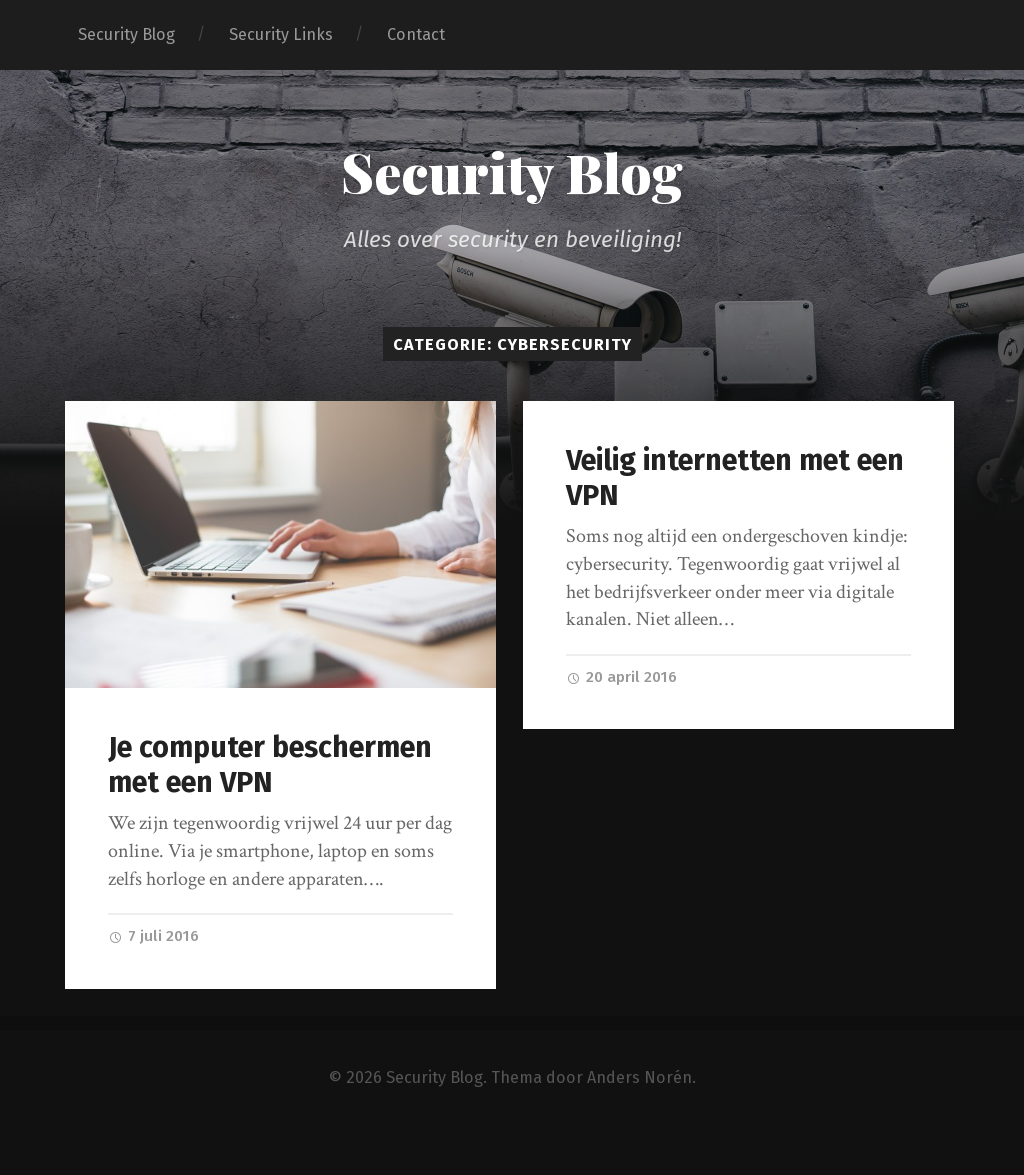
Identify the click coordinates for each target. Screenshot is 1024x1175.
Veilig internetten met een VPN (735, 478)
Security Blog (126, 34)
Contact (416, 34)
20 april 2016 (621, 677)
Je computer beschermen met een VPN (270, 765)
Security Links (281, 34)
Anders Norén (639, 1077)
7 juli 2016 (153, 936)
